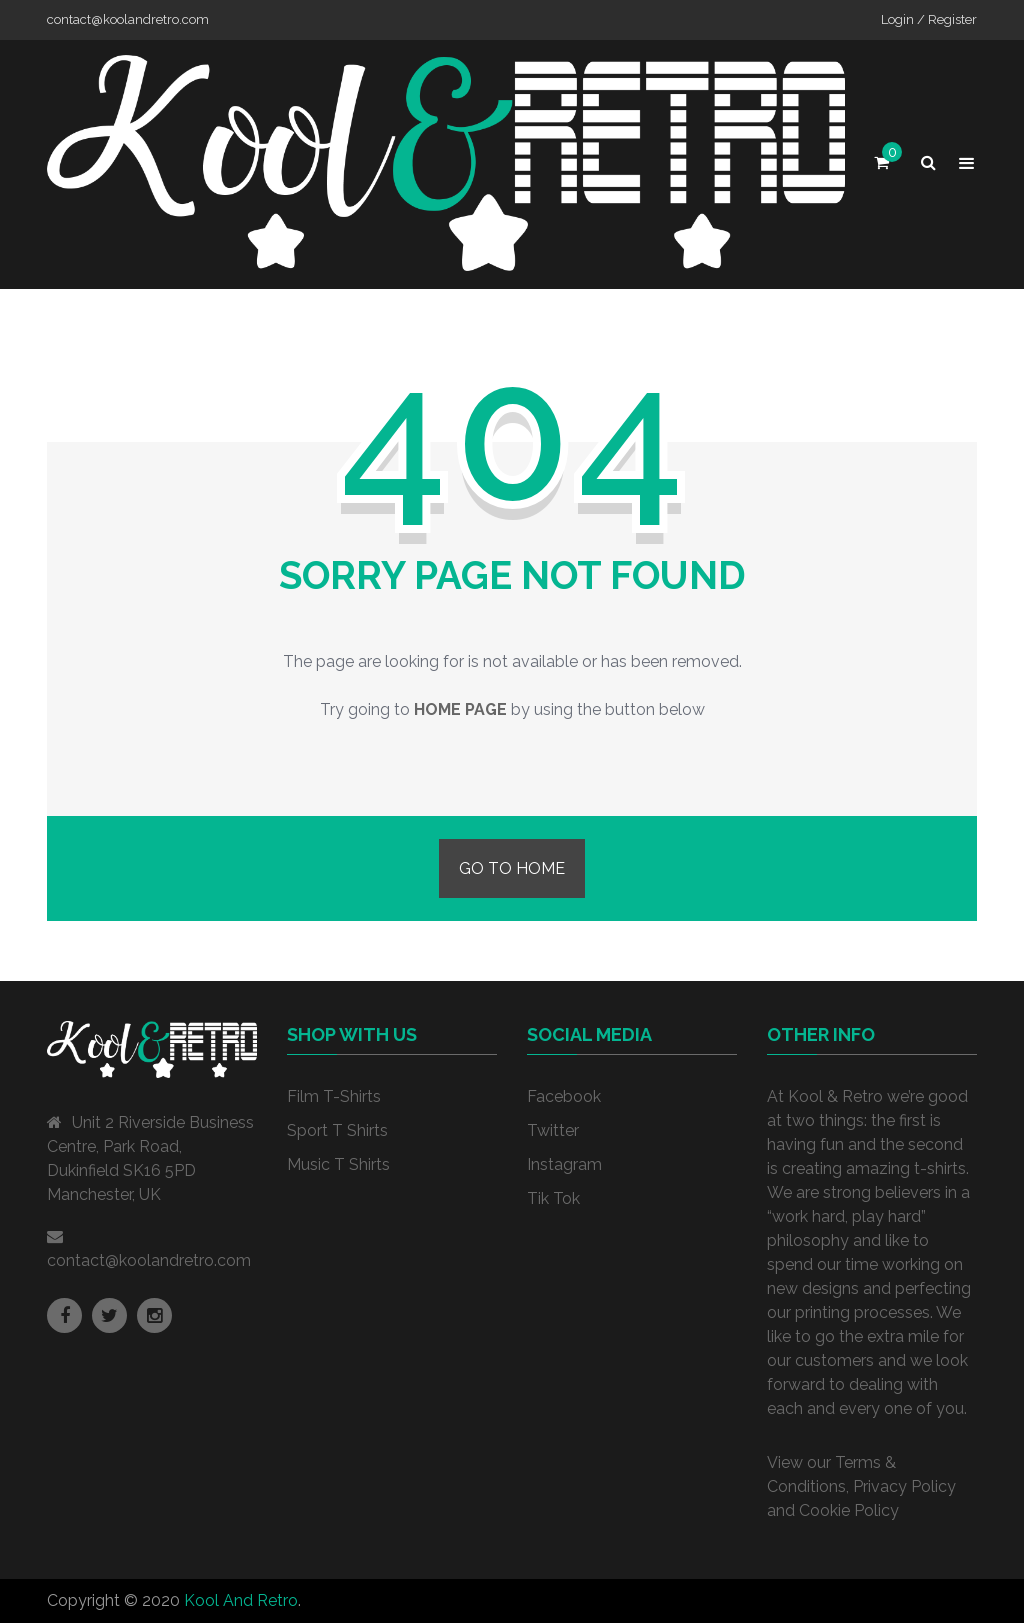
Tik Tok (553, 1198)
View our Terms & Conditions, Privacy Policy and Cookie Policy (861, 1486)
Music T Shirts (338, 1164)
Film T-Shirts (334, 1096)
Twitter (553, 1130)
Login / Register (929, 19)
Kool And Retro (241, 1600)
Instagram (564, 1164)
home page (460, 709)
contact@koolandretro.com (149, 1260)
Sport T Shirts (337, 1130)
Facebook (564, 1096)
